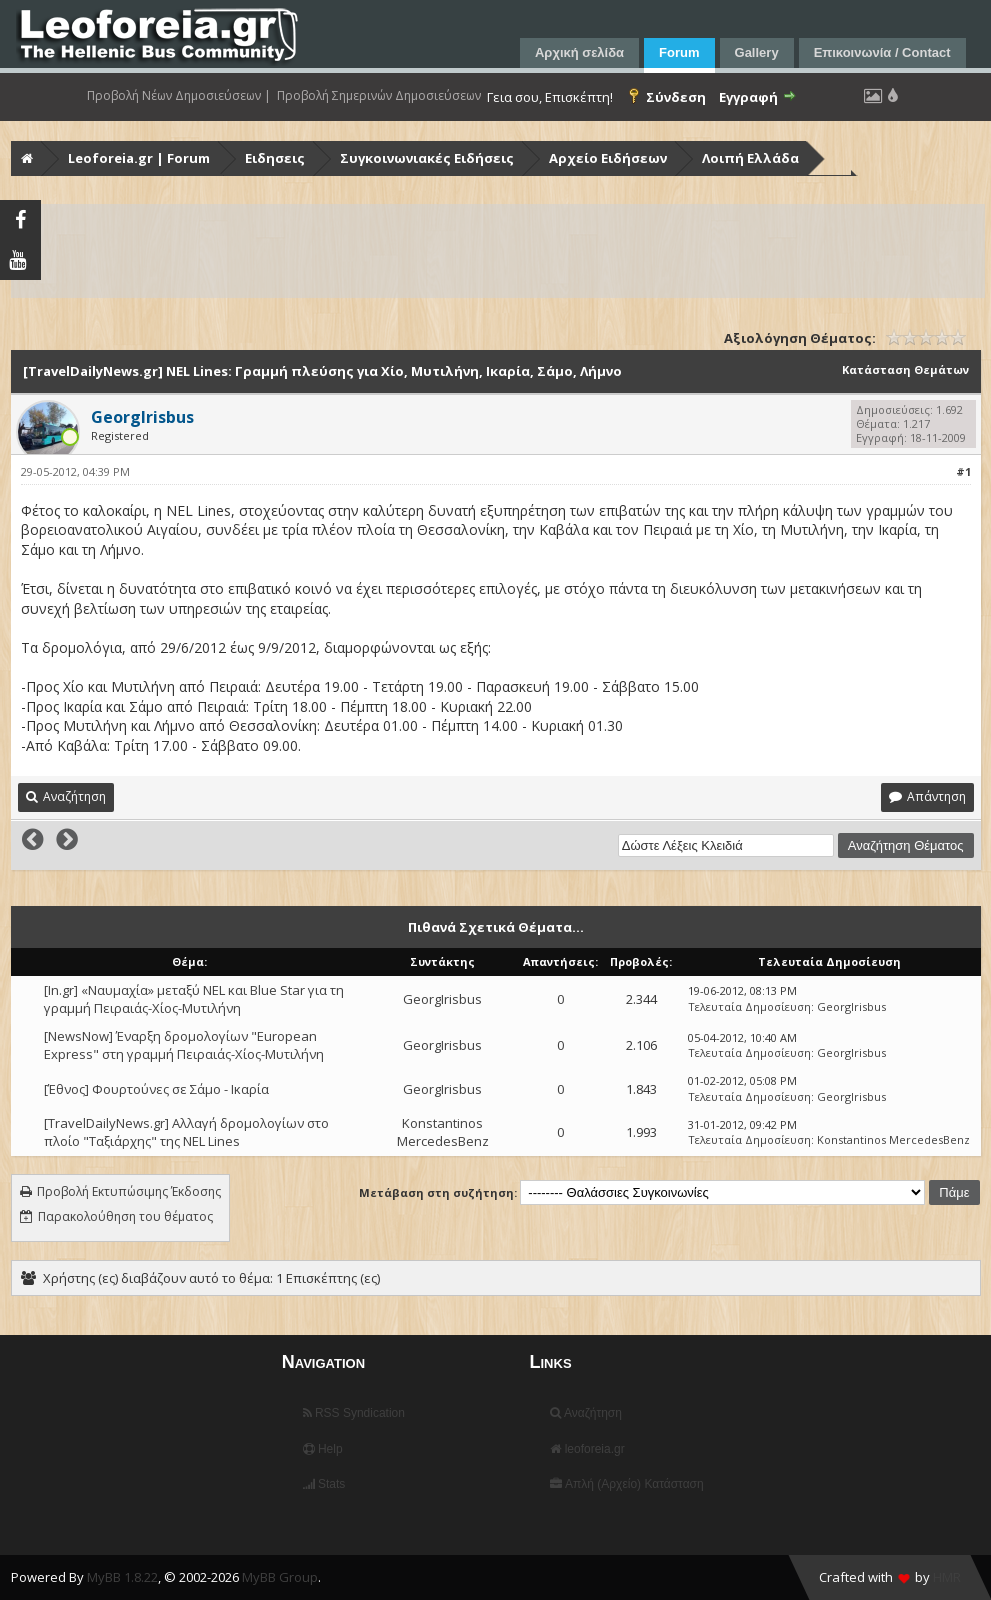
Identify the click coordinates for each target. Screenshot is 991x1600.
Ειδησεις (275, 158)
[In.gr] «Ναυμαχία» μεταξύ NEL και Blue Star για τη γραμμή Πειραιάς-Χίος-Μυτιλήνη (194, 999)
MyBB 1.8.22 (122, 1577)
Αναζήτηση (586, 1413)
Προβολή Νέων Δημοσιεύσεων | (179, 96)
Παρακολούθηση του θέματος (125, 1216)
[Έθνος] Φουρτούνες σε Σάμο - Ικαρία (156, 1089)
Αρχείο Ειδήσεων (608, 158)
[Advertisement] (498, 251)
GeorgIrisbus (442, 999)
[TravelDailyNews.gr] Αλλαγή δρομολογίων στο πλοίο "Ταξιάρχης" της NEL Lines (186, 1132)
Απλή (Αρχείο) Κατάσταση (626, 1484)
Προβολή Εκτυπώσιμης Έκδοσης (129, 1191)
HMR (947, 1577)
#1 (963, 471)
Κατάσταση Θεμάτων (905, 369)
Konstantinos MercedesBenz (443, 1132)
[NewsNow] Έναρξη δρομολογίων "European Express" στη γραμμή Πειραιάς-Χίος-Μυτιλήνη (184, 1045)
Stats (324, 1484)
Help (323, 1449)
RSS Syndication (354, 1413)
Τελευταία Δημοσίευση (749, 1006)
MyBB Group (280, 1577)
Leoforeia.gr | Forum (139, 158)
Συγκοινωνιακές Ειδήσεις (427, 158)
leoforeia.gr (587, 1449)
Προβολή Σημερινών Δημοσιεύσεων (379, 96)
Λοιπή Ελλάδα (750, 158)
